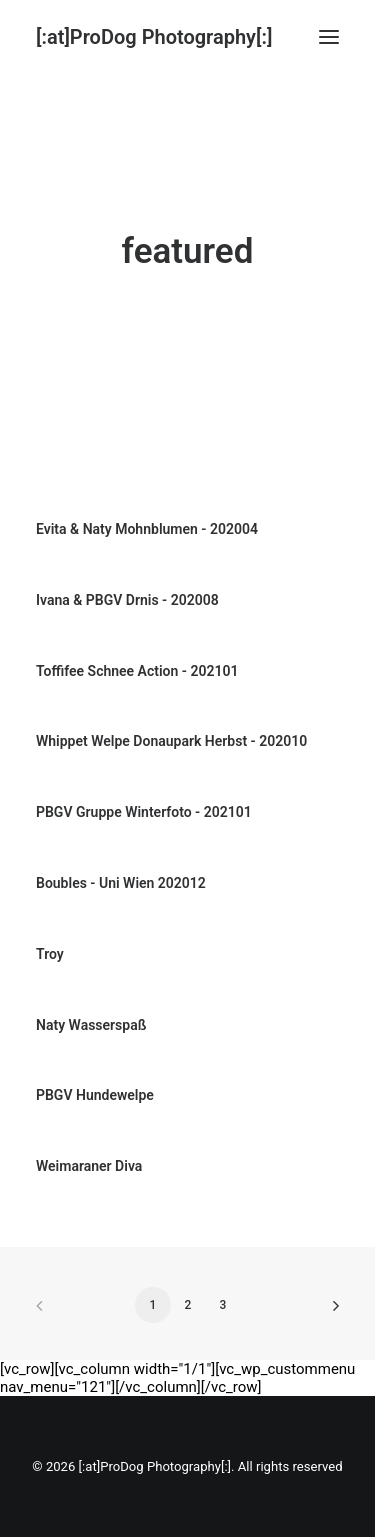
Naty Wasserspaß (91, 1025)
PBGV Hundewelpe (95, 1095)
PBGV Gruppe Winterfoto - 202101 (144, 812)
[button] (329, 37)
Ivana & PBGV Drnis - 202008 (127, 600)
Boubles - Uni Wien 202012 (121, 883)
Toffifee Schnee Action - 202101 (137, 671)
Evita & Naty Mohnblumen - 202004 (147, 529)
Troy (50, 954)
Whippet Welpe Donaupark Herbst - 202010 (171, 741)
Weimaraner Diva (89, 1166)
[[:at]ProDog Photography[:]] (154, 37)
